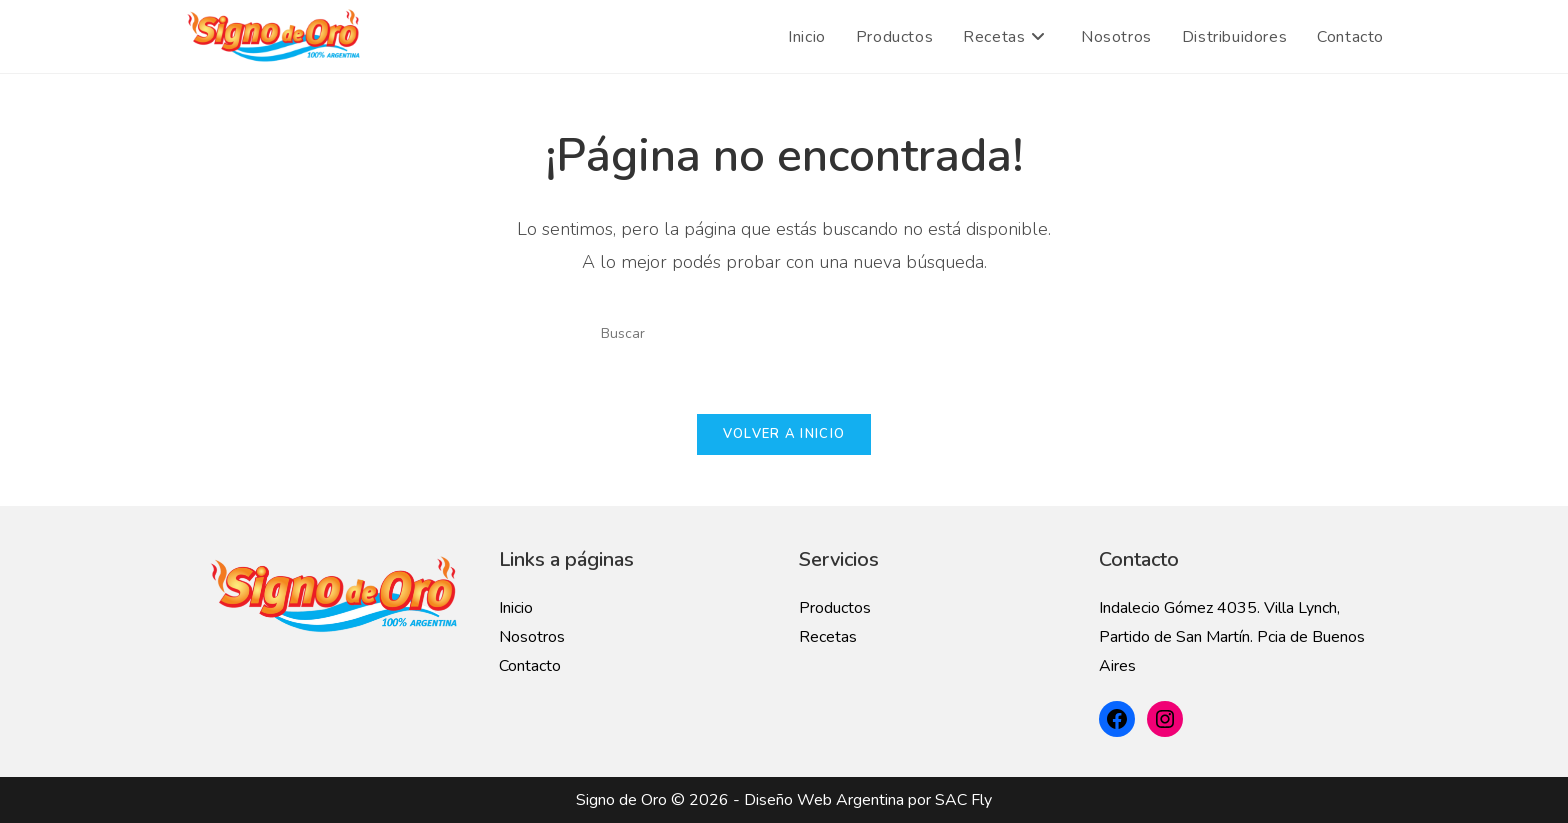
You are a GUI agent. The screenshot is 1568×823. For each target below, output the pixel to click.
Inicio (516, 608)
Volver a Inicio (784, 434)
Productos (835, 608)
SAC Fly (963, 800)
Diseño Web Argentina (824, 800)
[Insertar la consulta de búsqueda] (784, 333)
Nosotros (532, 637)
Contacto (530, 666)
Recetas (828, 637)
